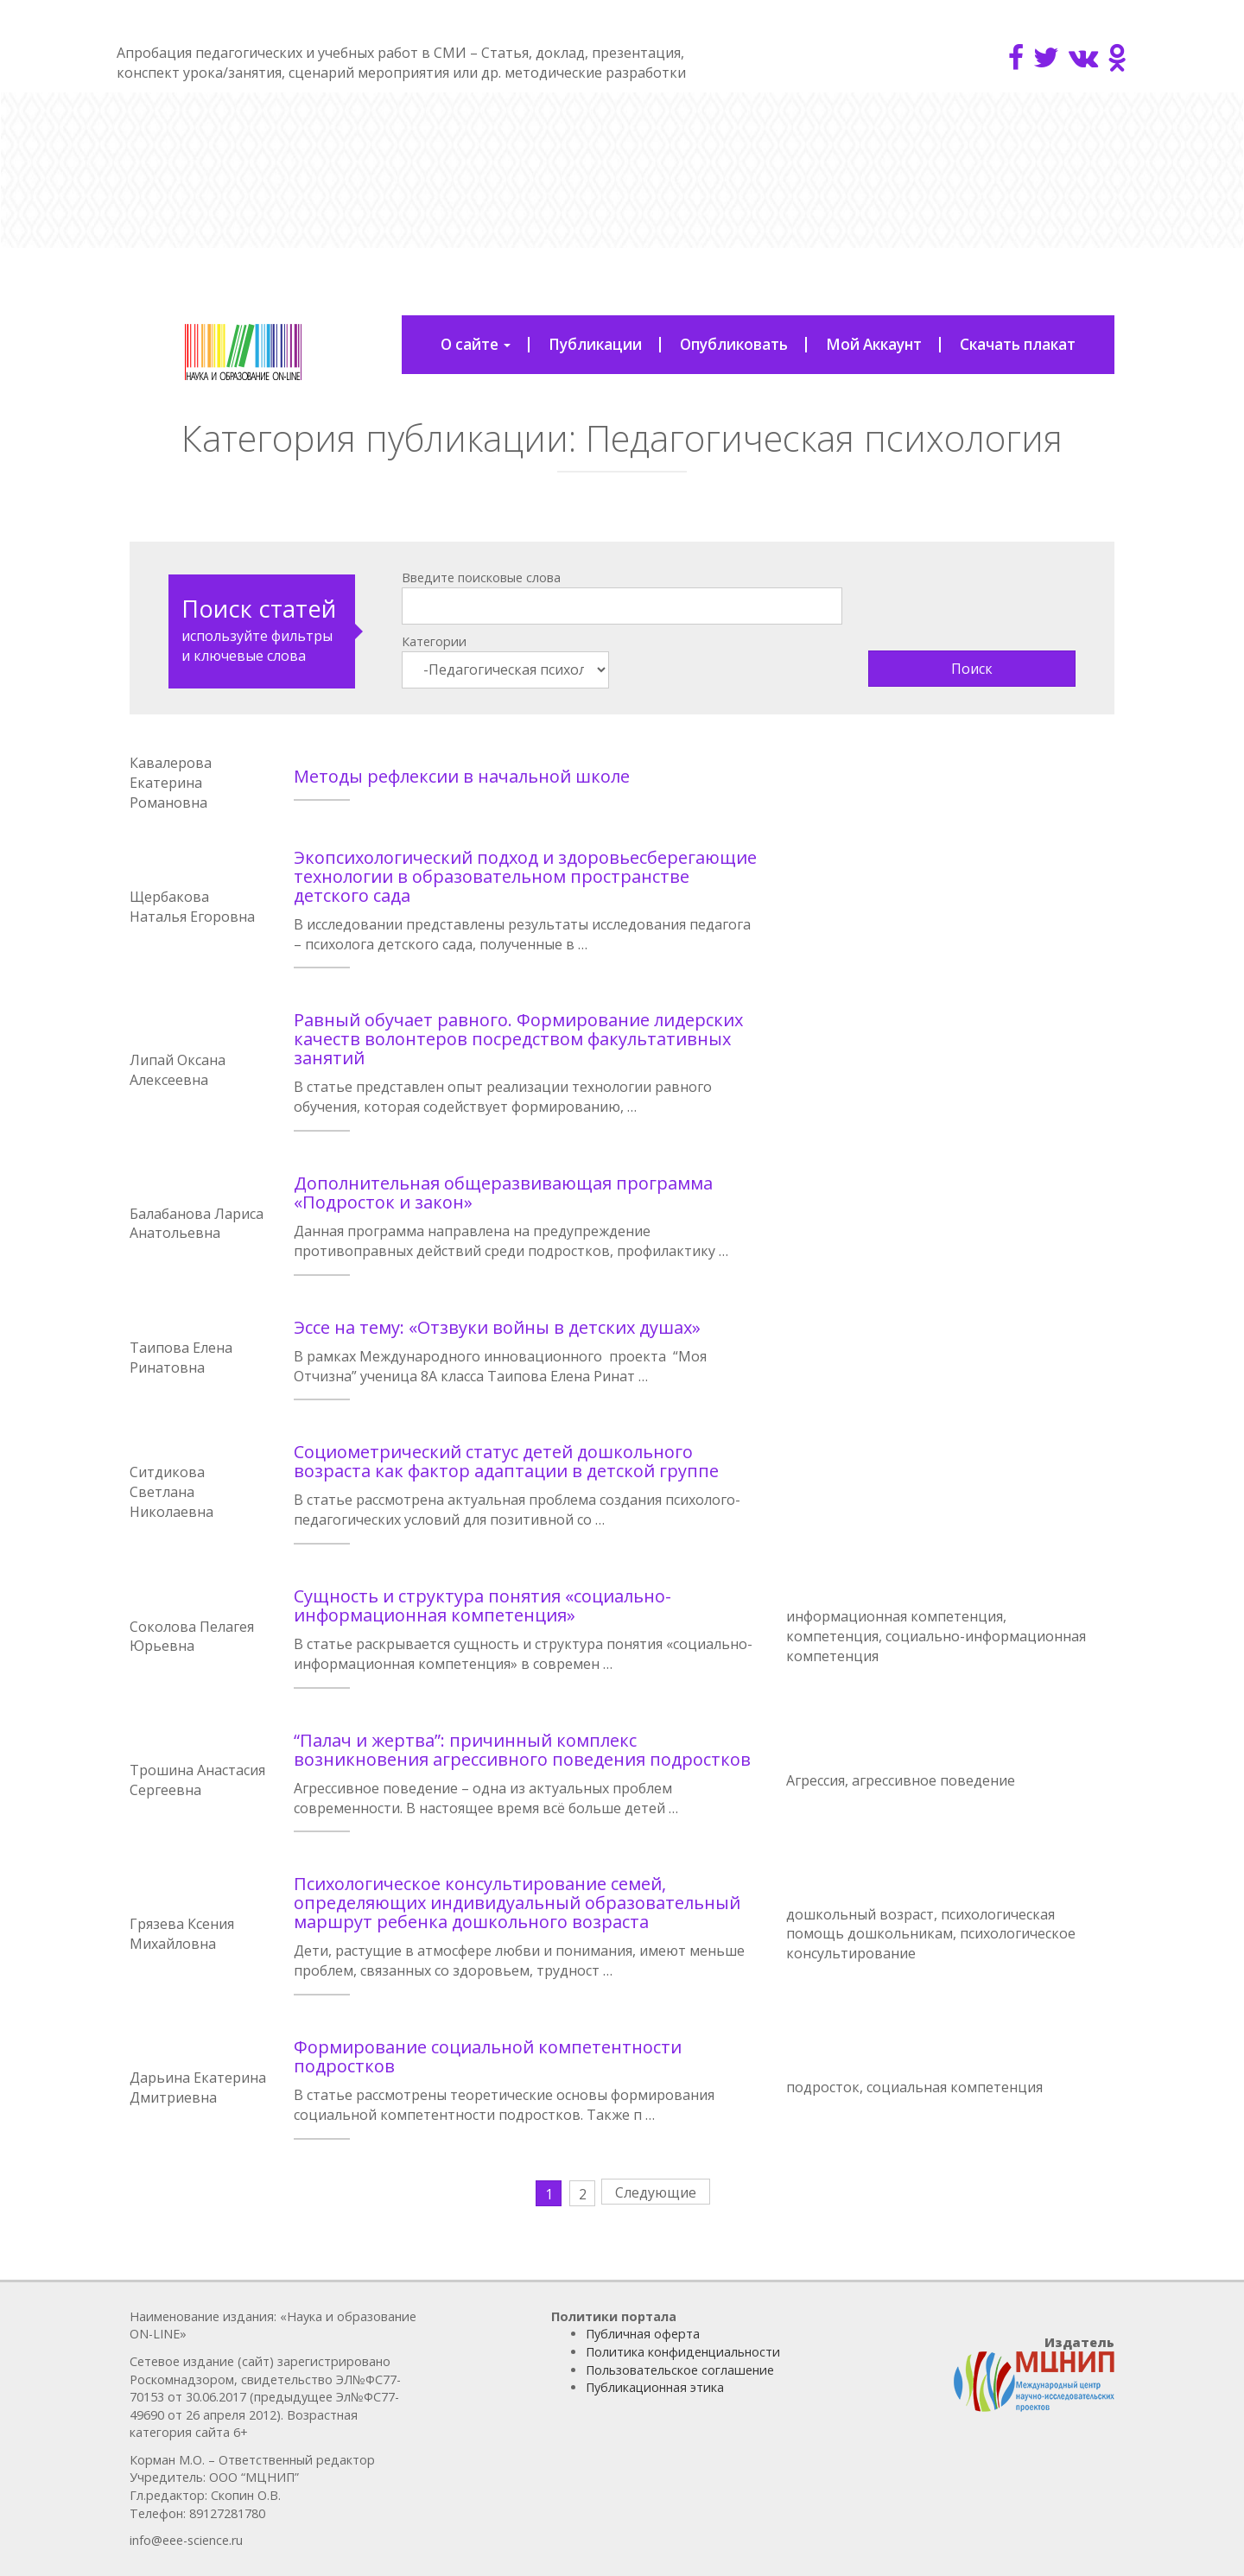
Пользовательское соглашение (680, 2370)
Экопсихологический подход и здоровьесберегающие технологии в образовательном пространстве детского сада (525, 876)
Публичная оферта (643, 2333)
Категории (434, 641)
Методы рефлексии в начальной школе (462, 776)
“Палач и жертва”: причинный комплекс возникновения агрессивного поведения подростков (522, 1750)
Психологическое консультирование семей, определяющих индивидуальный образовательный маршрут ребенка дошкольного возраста (517, 1902)
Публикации (595, 344)
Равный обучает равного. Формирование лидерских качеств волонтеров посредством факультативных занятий (518, 1038)
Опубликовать (734, 344)
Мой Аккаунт (874, 344)
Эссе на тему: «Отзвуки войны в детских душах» (497, 1327)
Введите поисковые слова (481, 577)
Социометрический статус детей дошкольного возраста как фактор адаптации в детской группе (506, 1461)
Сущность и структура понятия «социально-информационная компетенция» (482, 1605)
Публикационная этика (655, 2387)
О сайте (476, 344)
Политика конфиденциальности (683, 2352)
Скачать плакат (1018, 344)
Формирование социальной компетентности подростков (488, 2056)
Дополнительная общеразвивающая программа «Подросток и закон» (503, 1192)
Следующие (655, 2192)
